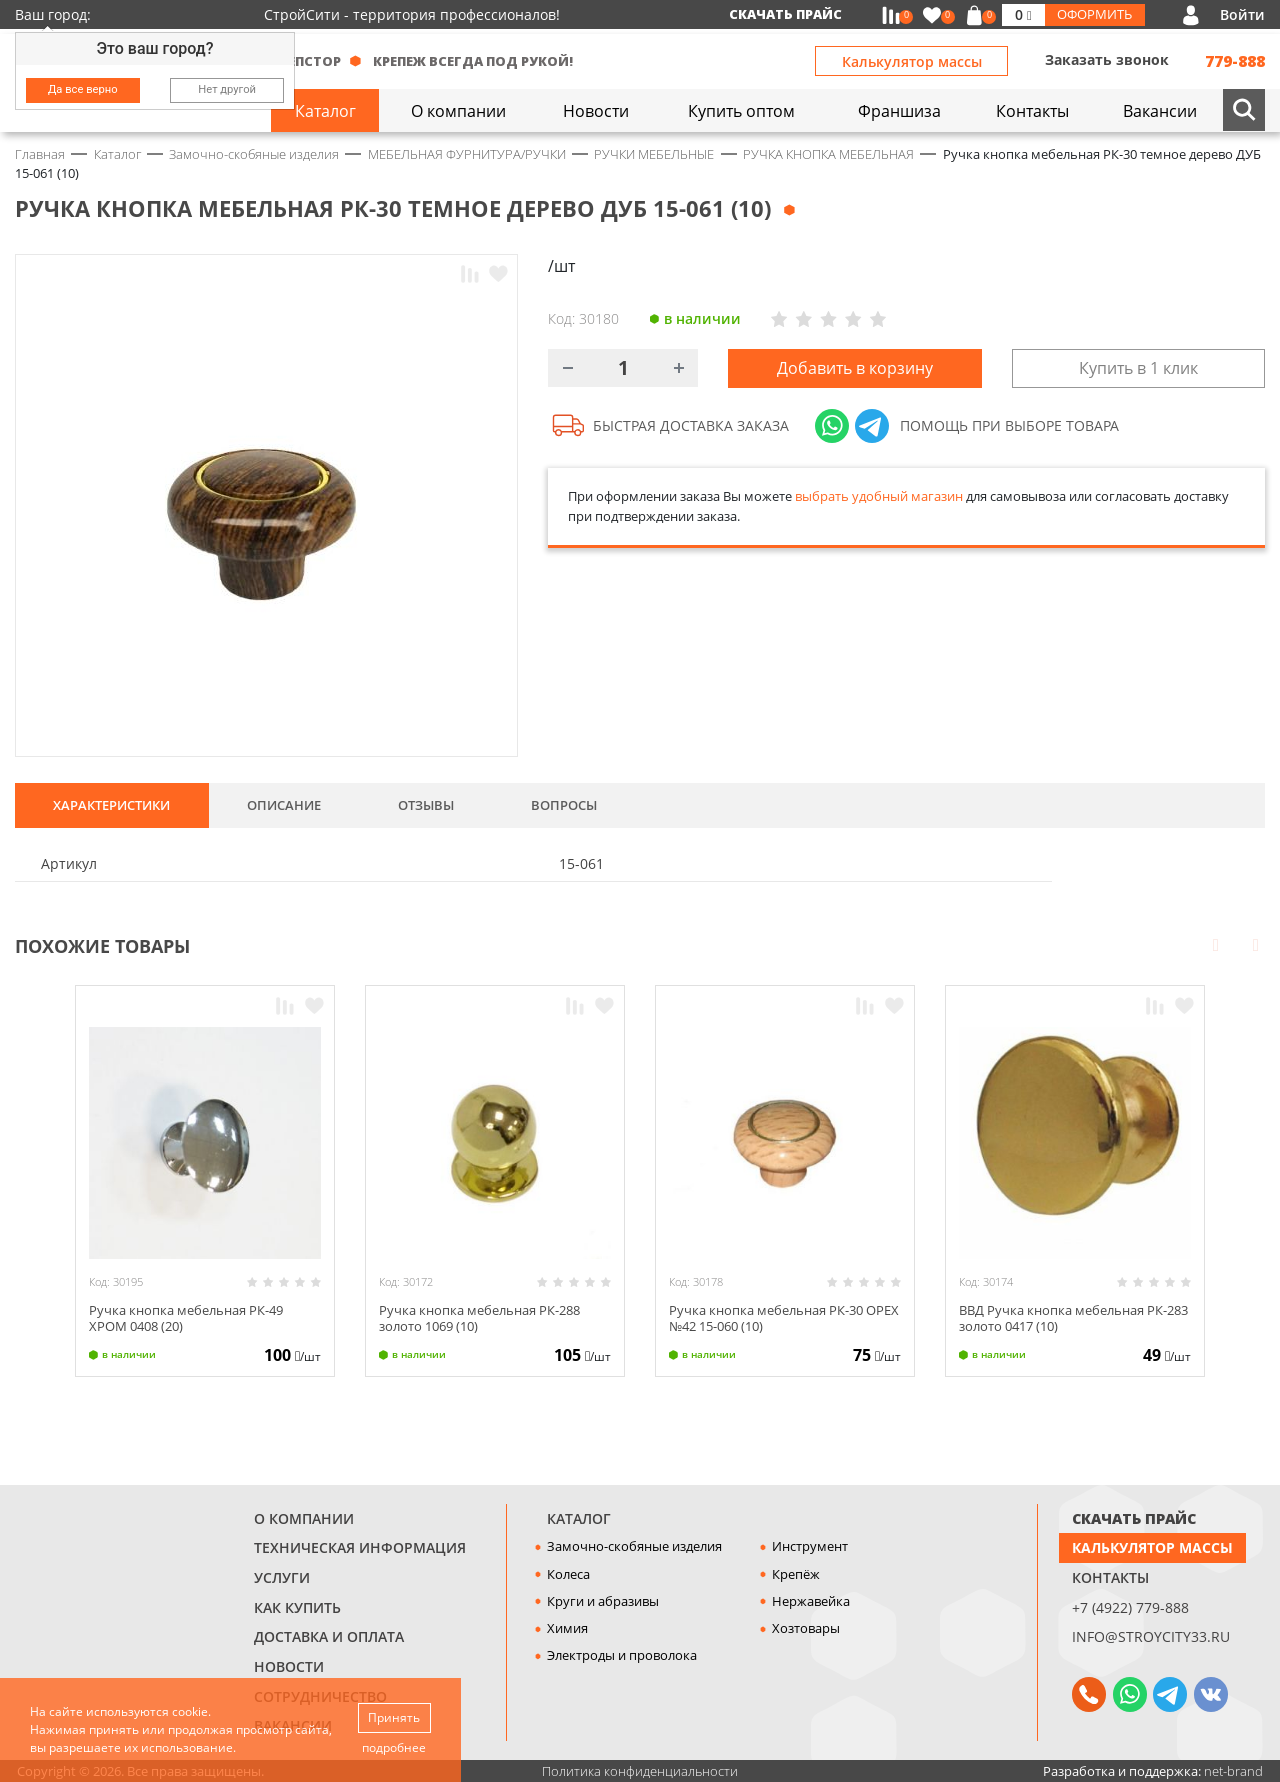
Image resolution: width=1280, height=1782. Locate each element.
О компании (304, 1518)
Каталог (579, 1518)
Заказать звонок (1107, 59)
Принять (394, 1717)
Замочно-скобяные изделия (634, 1546)
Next (1256, 944)
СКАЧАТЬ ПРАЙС (1134, 1518)
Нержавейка (811, 1601)
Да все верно (83, 89)
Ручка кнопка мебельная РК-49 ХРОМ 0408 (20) (186, 1317)
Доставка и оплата (329, 1636)
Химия (567, 1628)
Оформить (1094, 14)
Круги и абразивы (603, 1601)
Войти (1242, 14)
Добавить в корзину (855, 368)
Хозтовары (806, 1628)
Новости (289, 1666)
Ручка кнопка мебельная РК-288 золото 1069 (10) (479, 1317)
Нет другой (227, 89)
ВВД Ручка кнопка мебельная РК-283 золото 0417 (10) (1073, 1317)
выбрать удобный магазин (879, 496)
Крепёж (796, 1574)
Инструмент (810, 1546)
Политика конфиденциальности (640, 1771)
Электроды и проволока (622, 1655)
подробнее (394, 1747)
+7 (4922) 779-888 (1130, 1607)
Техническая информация (360, 1547)
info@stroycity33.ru (1151, 1636)
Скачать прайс (785, 14)
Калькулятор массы (912, 61)
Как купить (297, 1607)
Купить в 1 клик (1138, 368)
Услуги (282, 1577)
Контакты (1110, 1577)
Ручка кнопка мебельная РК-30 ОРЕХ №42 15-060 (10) (784, 1317)
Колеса (568, 1574)
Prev (1216, 944)
